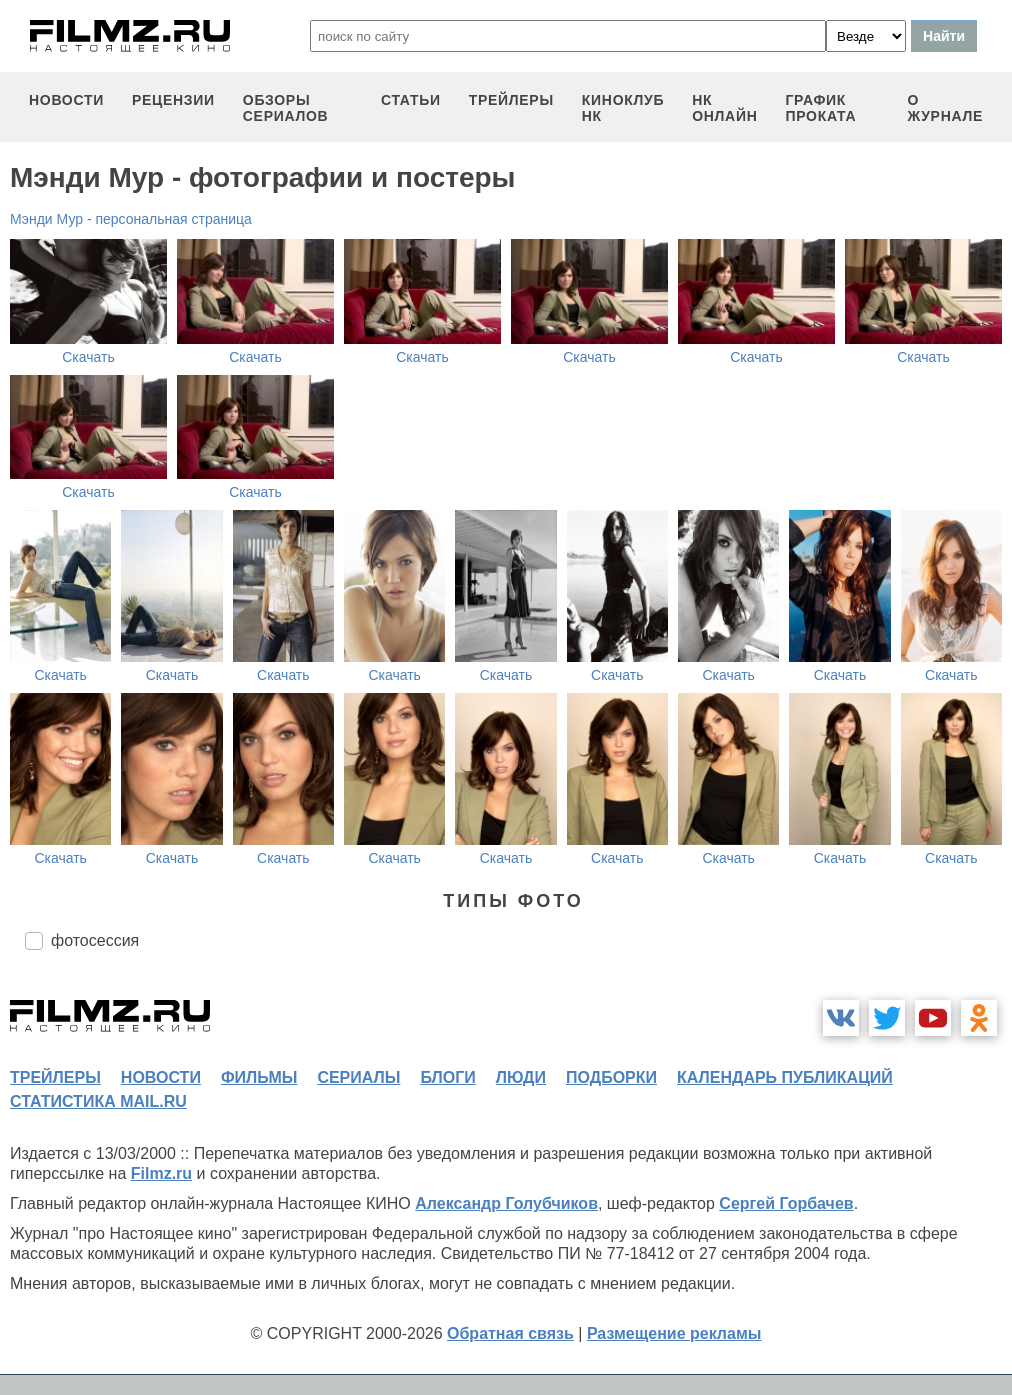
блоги (447, 1077)
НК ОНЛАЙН (724, 108)
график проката (820, 108)
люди (521, 1077)
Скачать (88, 357)
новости (66, 100)
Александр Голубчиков (506, 1203)
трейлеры (511, 100)
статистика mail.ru (98, 1101)
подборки (611, 1077)
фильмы (259, 1077)
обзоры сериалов (286, 108)
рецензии (173, 100)
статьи (411, 100)
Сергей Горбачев (786, 1203)
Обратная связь (510, 1333)
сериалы (358, 1077)
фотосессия (95, 940)
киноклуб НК (623, 108)
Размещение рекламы (674, 1333)
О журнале (945, 108)
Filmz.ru (161, 1173)
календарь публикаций (785, 1077)
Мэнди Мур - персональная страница (131, 219)
